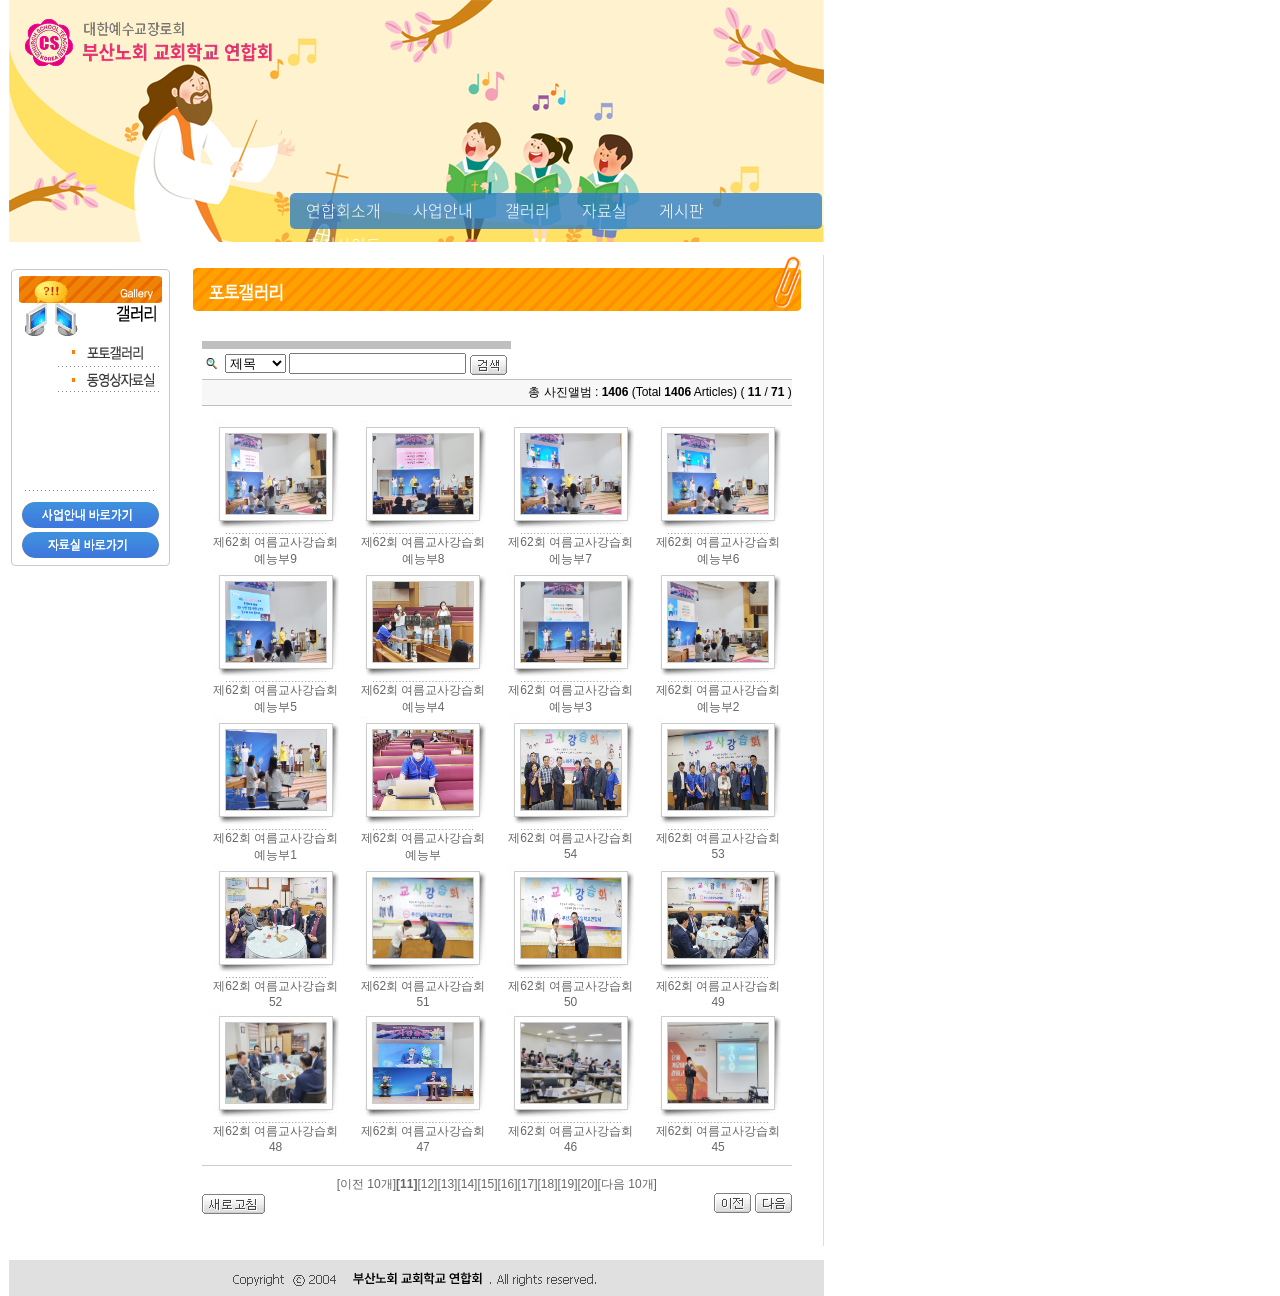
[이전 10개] (366, 1184)
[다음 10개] (627, 1184)
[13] (447, 1184)
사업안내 (443, 210)
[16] (507, 1184)
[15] (487, 1184)
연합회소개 (343, 210)
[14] (467, 1184)
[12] (427, 1184)
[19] (568, 1184)
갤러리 (527, 210)
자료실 (604, 210)
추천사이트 (343, 244)
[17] (527, 1184)
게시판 (681, 210)
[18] (548, 1184)
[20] (588, 1184)
